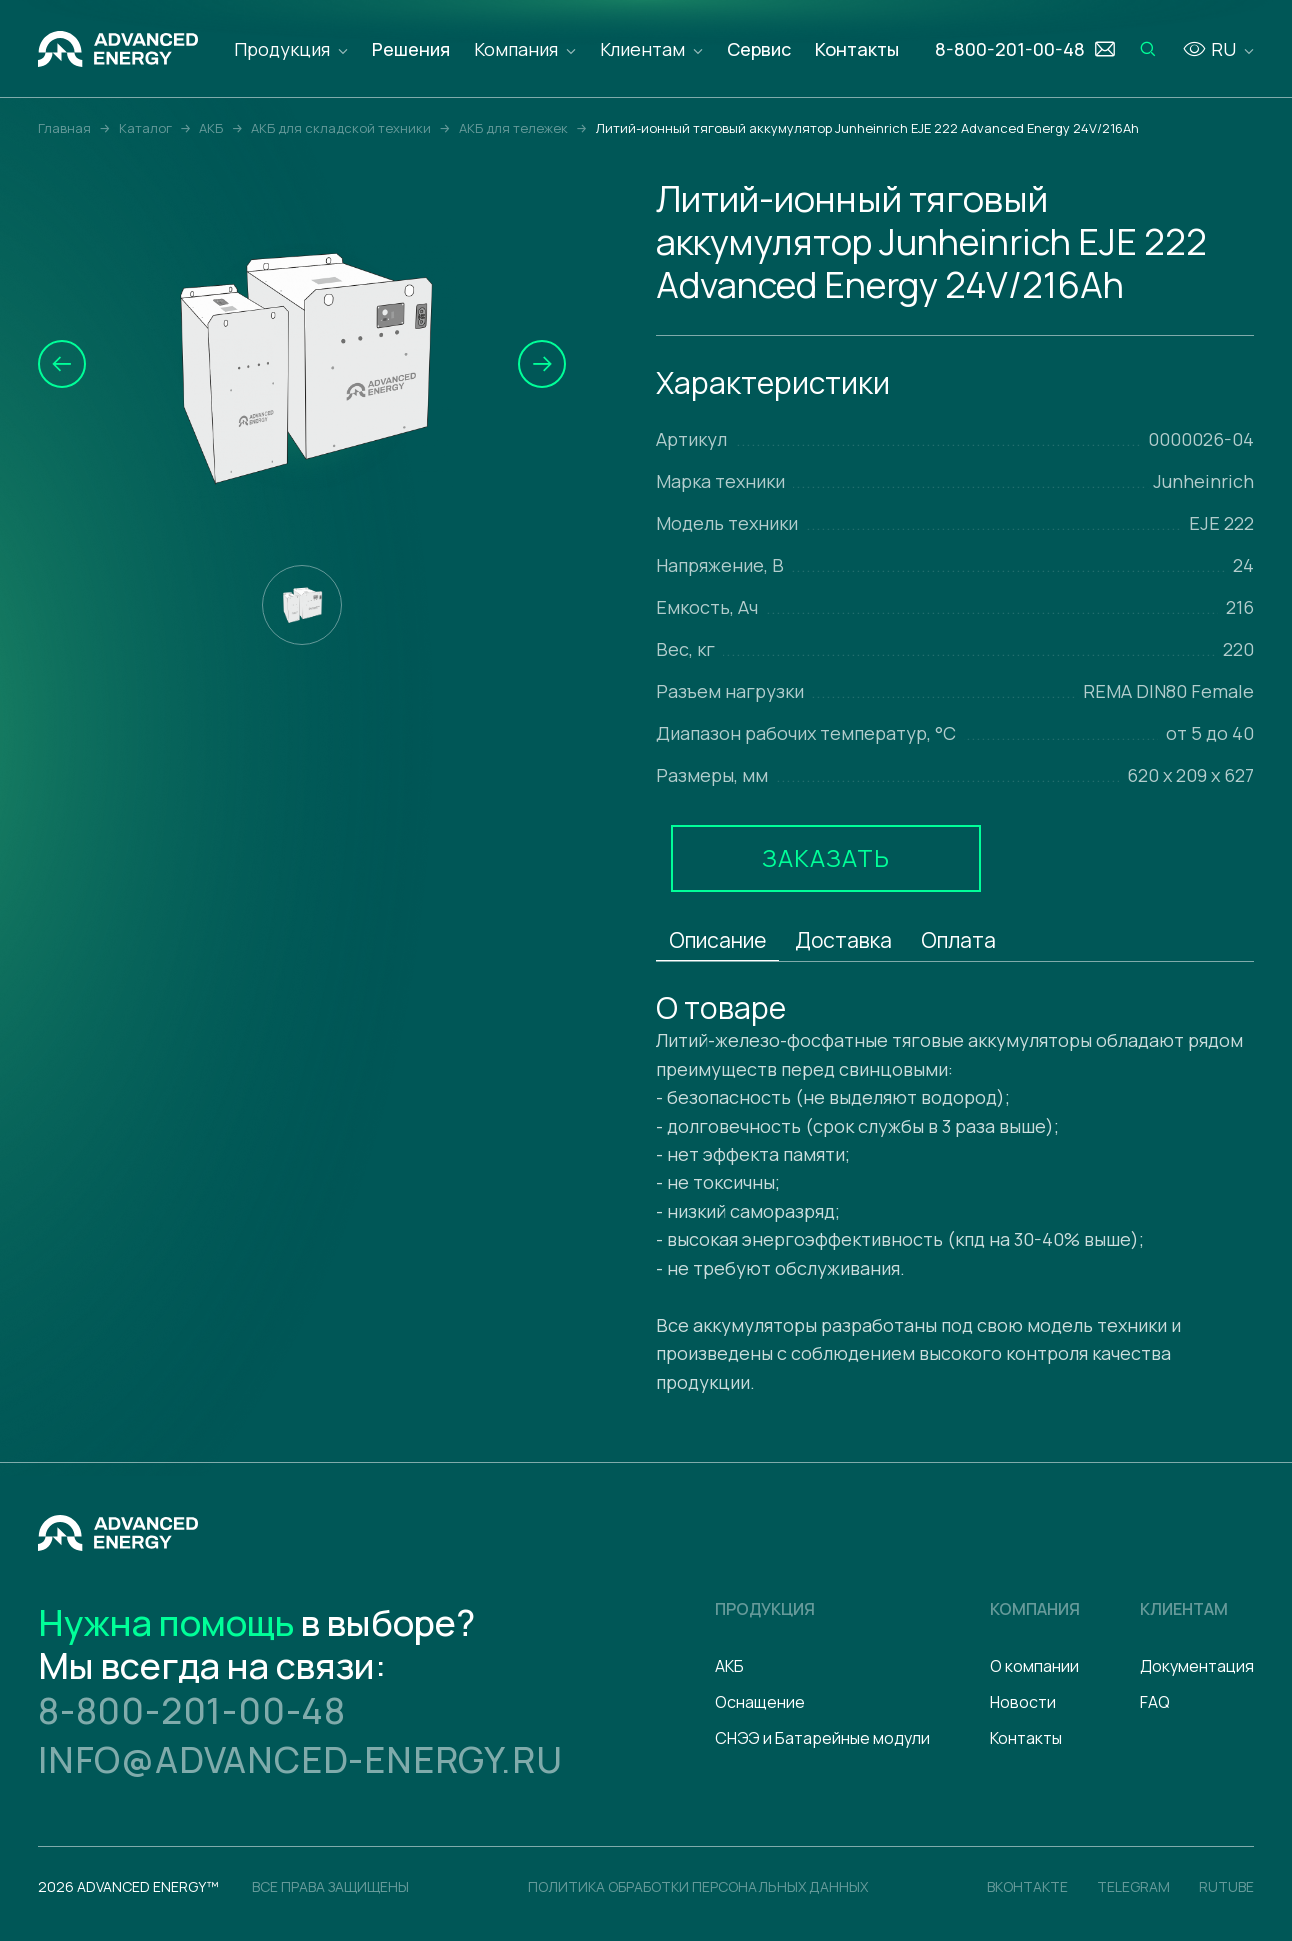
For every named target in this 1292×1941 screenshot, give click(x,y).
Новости (1023, 1702)
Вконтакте (1027, 1886)
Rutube (1226, 1886)
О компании (1034, 1666)
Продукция (282, 49)
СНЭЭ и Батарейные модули (822, 1738)
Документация (1197, 1666)
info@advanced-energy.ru (300, 1759)
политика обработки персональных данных (698, 1886)
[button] (62, 364)
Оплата (958, 940)
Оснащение (760, 1702)
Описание (717, 940)
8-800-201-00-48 (192, 1710)
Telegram (1133, 1886)
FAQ (1155, 1702)
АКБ (729, 1666)
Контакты (857, 49)
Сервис (759, 49)
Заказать (826, 857)
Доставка (843, 940)
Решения (411, 49)
